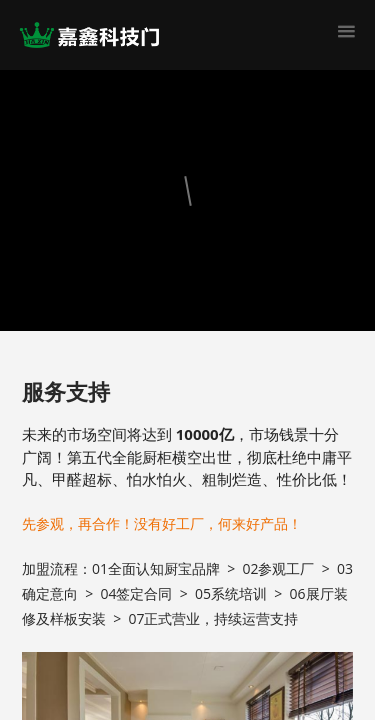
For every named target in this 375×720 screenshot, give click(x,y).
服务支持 (66, 391)
